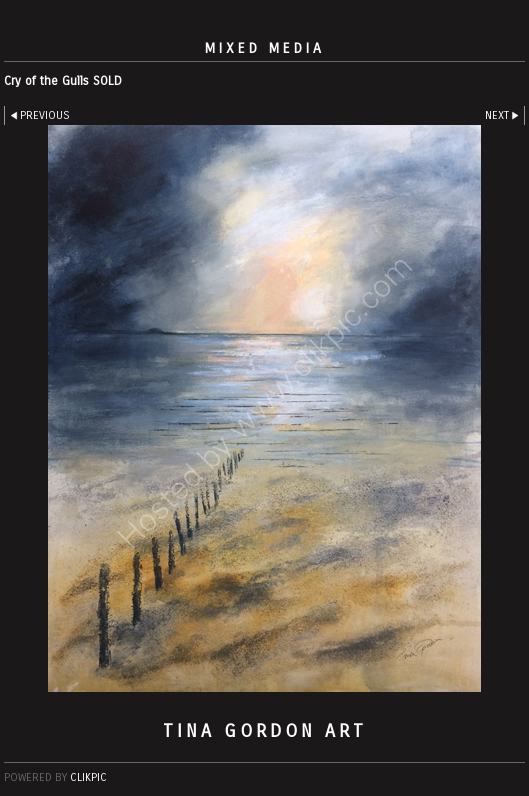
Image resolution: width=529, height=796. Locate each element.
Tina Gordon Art (265, 731)
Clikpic (88, 777)
